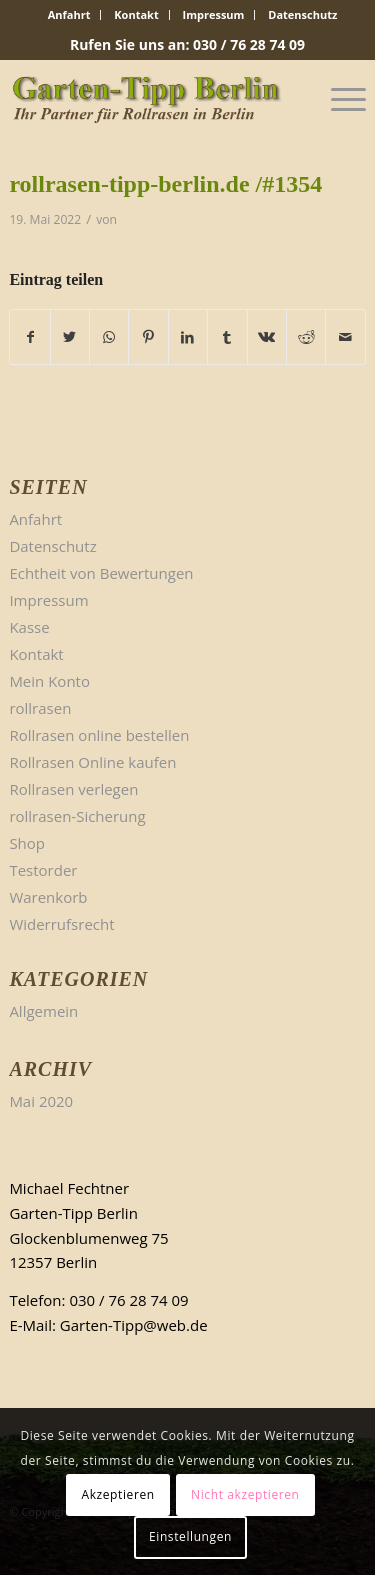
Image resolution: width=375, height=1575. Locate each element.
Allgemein (43, 1011)
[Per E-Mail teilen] (345, 337)
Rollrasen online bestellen (99, 735)
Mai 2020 (41, 1101)
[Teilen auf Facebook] (29, 337)
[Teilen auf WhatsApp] (109, 337)
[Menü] (338, 99)
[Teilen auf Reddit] (306, 337)
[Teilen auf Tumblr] (227, 337)
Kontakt (136, 14)
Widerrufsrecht (61, 924)
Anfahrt (69, 14)
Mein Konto (49, 681)
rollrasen (40, 708)
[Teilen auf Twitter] (70, 337)
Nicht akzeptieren (245, 1494)
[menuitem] (70, 15)
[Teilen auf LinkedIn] (188, 337)
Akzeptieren (117, 1494)
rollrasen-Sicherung (77, 816)
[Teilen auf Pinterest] (148, 337)
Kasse (29, 627)
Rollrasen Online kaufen (92, 762)
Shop (27, 843)
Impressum (214, 14)
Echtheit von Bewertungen (101, 573)
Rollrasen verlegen (73, 789)
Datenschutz (302, 14)
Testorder (43, 870)
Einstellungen (190, 1536)
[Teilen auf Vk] (267, 337)
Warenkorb (48, 897)
